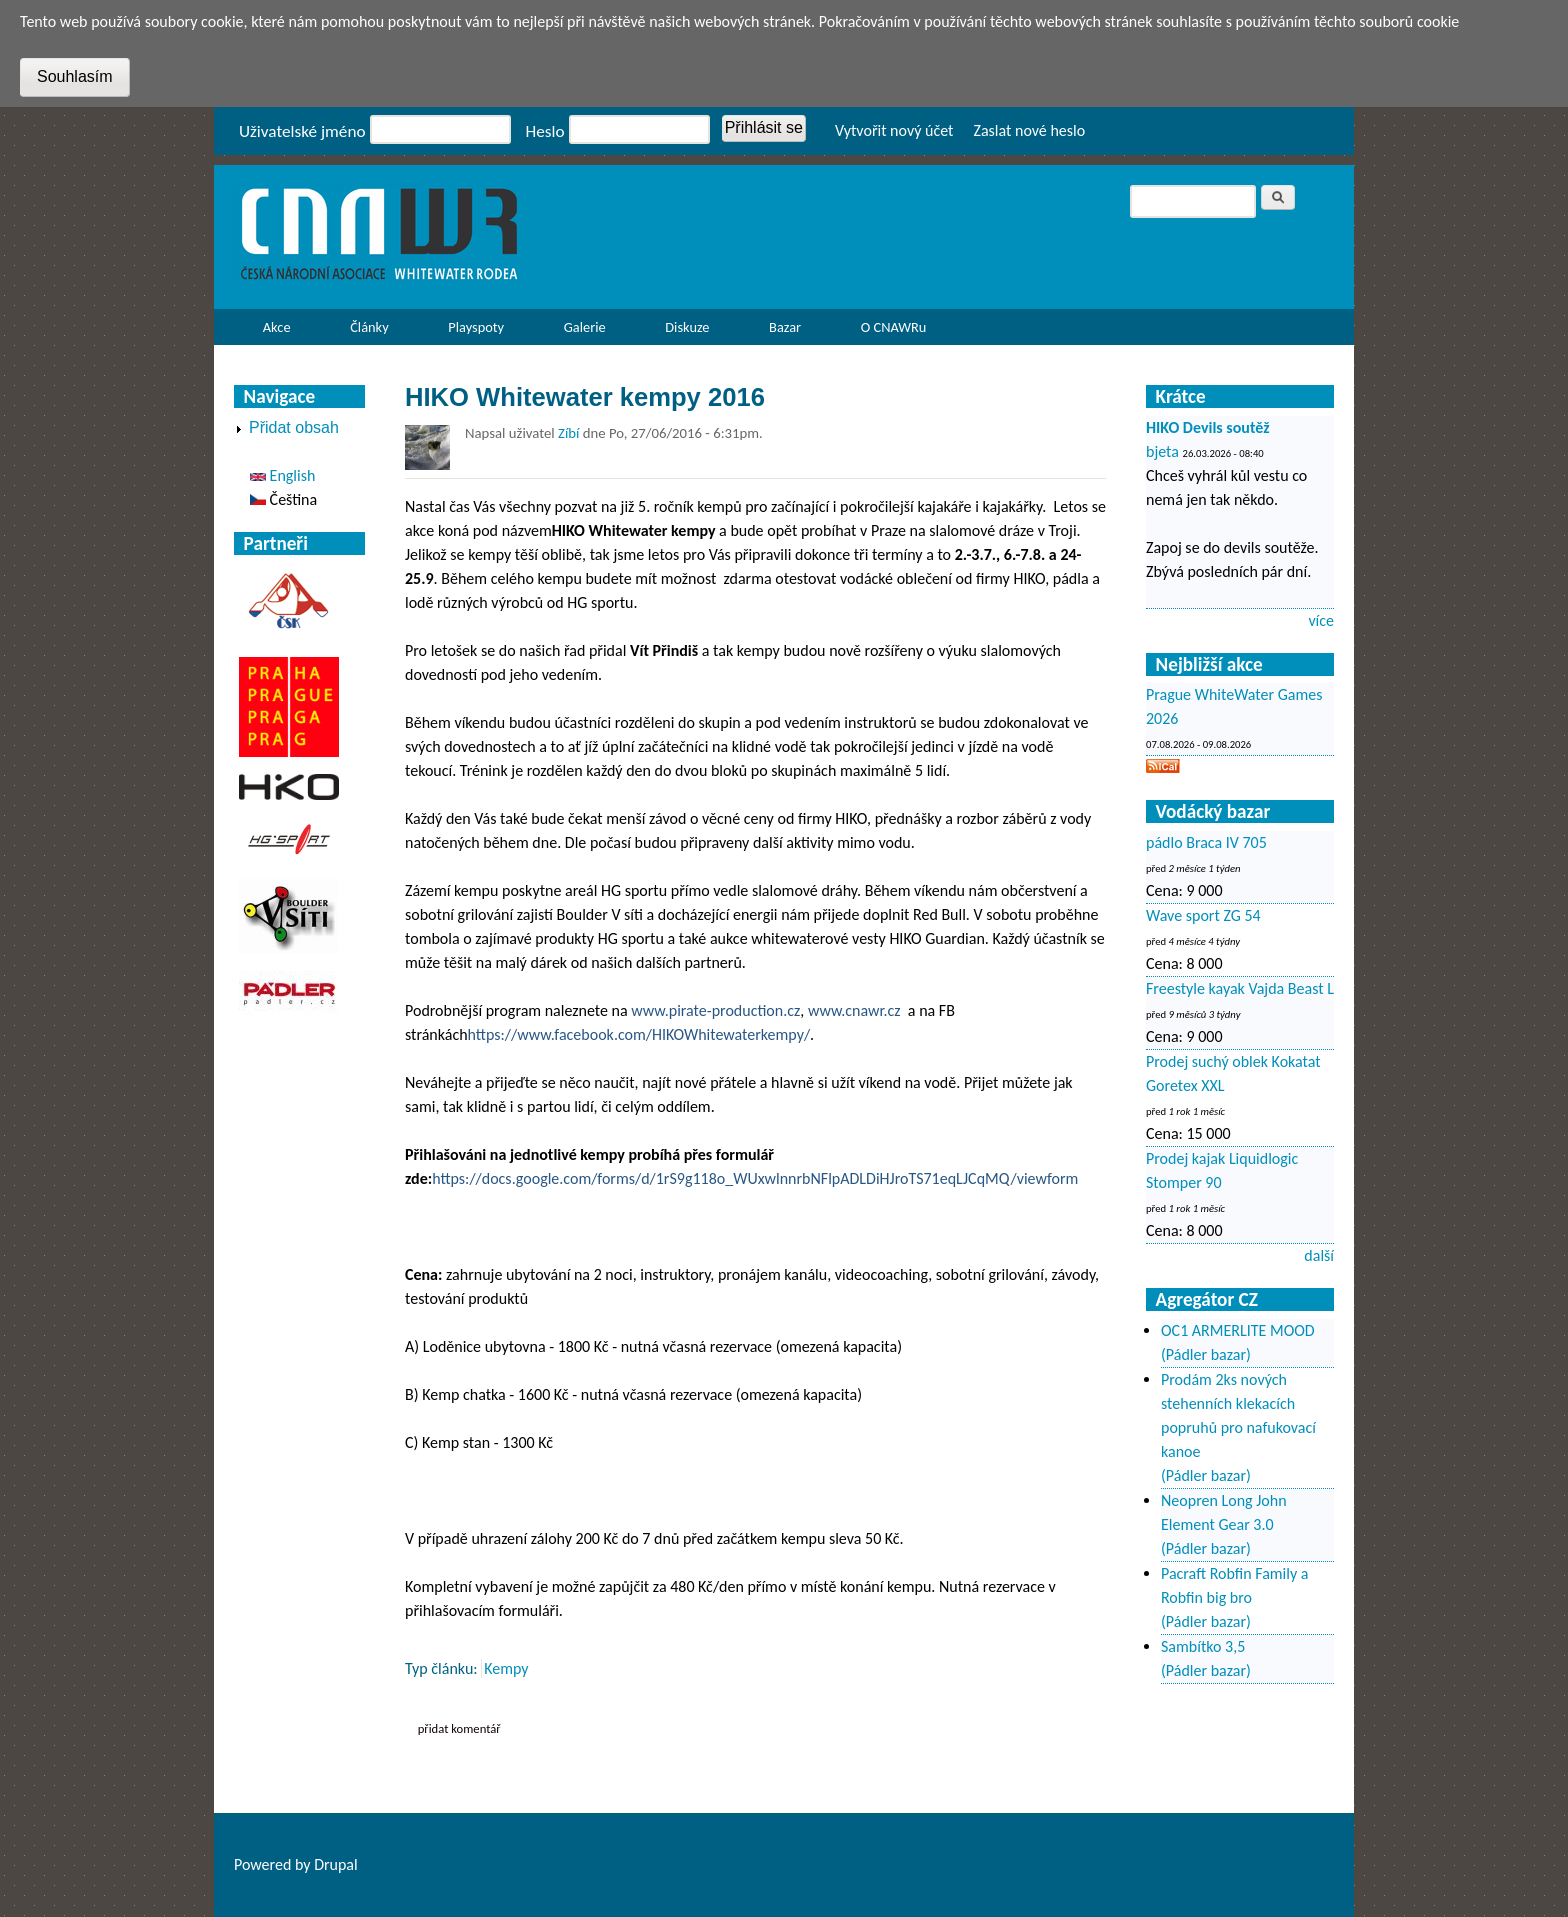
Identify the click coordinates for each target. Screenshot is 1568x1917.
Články (363, 331)
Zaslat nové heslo (1029, 130)
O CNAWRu (888, 331)
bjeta (1162, 451)
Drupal (336, 1864)
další (1319, 1255)
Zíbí (568, 433)
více (1321, 620)
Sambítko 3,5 (1203, 1646)
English (282, 475)
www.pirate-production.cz (715, 1010)
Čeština (283, 499)
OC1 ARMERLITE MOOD (1238, 1330)
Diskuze (687, 327)
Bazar (785, 327)
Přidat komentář (459, 1728)
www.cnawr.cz (854, 1010)
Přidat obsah (294, 427)
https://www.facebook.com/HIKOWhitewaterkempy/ (639, 1034)
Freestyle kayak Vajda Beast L (1240, 988)
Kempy (506, 1668)
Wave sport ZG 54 (1203, 915)
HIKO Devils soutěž (1208, 427)
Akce (271, 331)
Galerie (585, 327)
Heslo (545, 131)
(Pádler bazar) (1206, 1354)
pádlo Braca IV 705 (1206, 842)
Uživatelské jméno (302, 131)
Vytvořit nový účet (894, 130)
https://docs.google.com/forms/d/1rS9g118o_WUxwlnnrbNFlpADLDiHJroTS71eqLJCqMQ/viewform (755, 1178)
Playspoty (470, 331)
